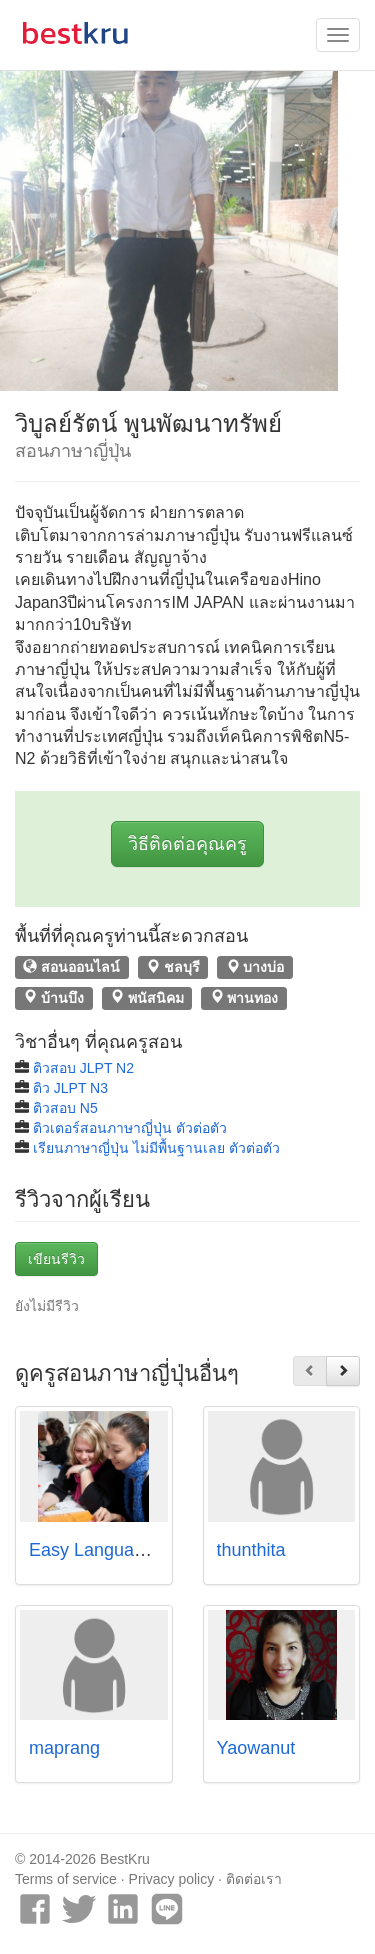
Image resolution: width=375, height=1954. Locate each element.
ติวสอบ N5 (65, 1108)
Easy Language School (121, 1550)
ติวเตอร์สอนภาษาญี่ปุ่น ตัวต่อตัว (130, 1128)
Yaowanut (256, 1748)
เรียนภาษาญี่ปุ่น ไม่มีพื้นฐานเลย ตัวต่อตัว (156, 1148)
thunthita (251, 1550)
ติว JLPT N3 (70, 1088)
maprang (64, 1748)
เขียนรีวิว (56, 1259)
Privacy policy (172, 1879)
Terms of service (66, 1879)
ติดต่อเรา (254, 1879)
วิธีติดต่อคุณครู (187, 844)
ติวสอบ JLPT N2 (83, 1068)
